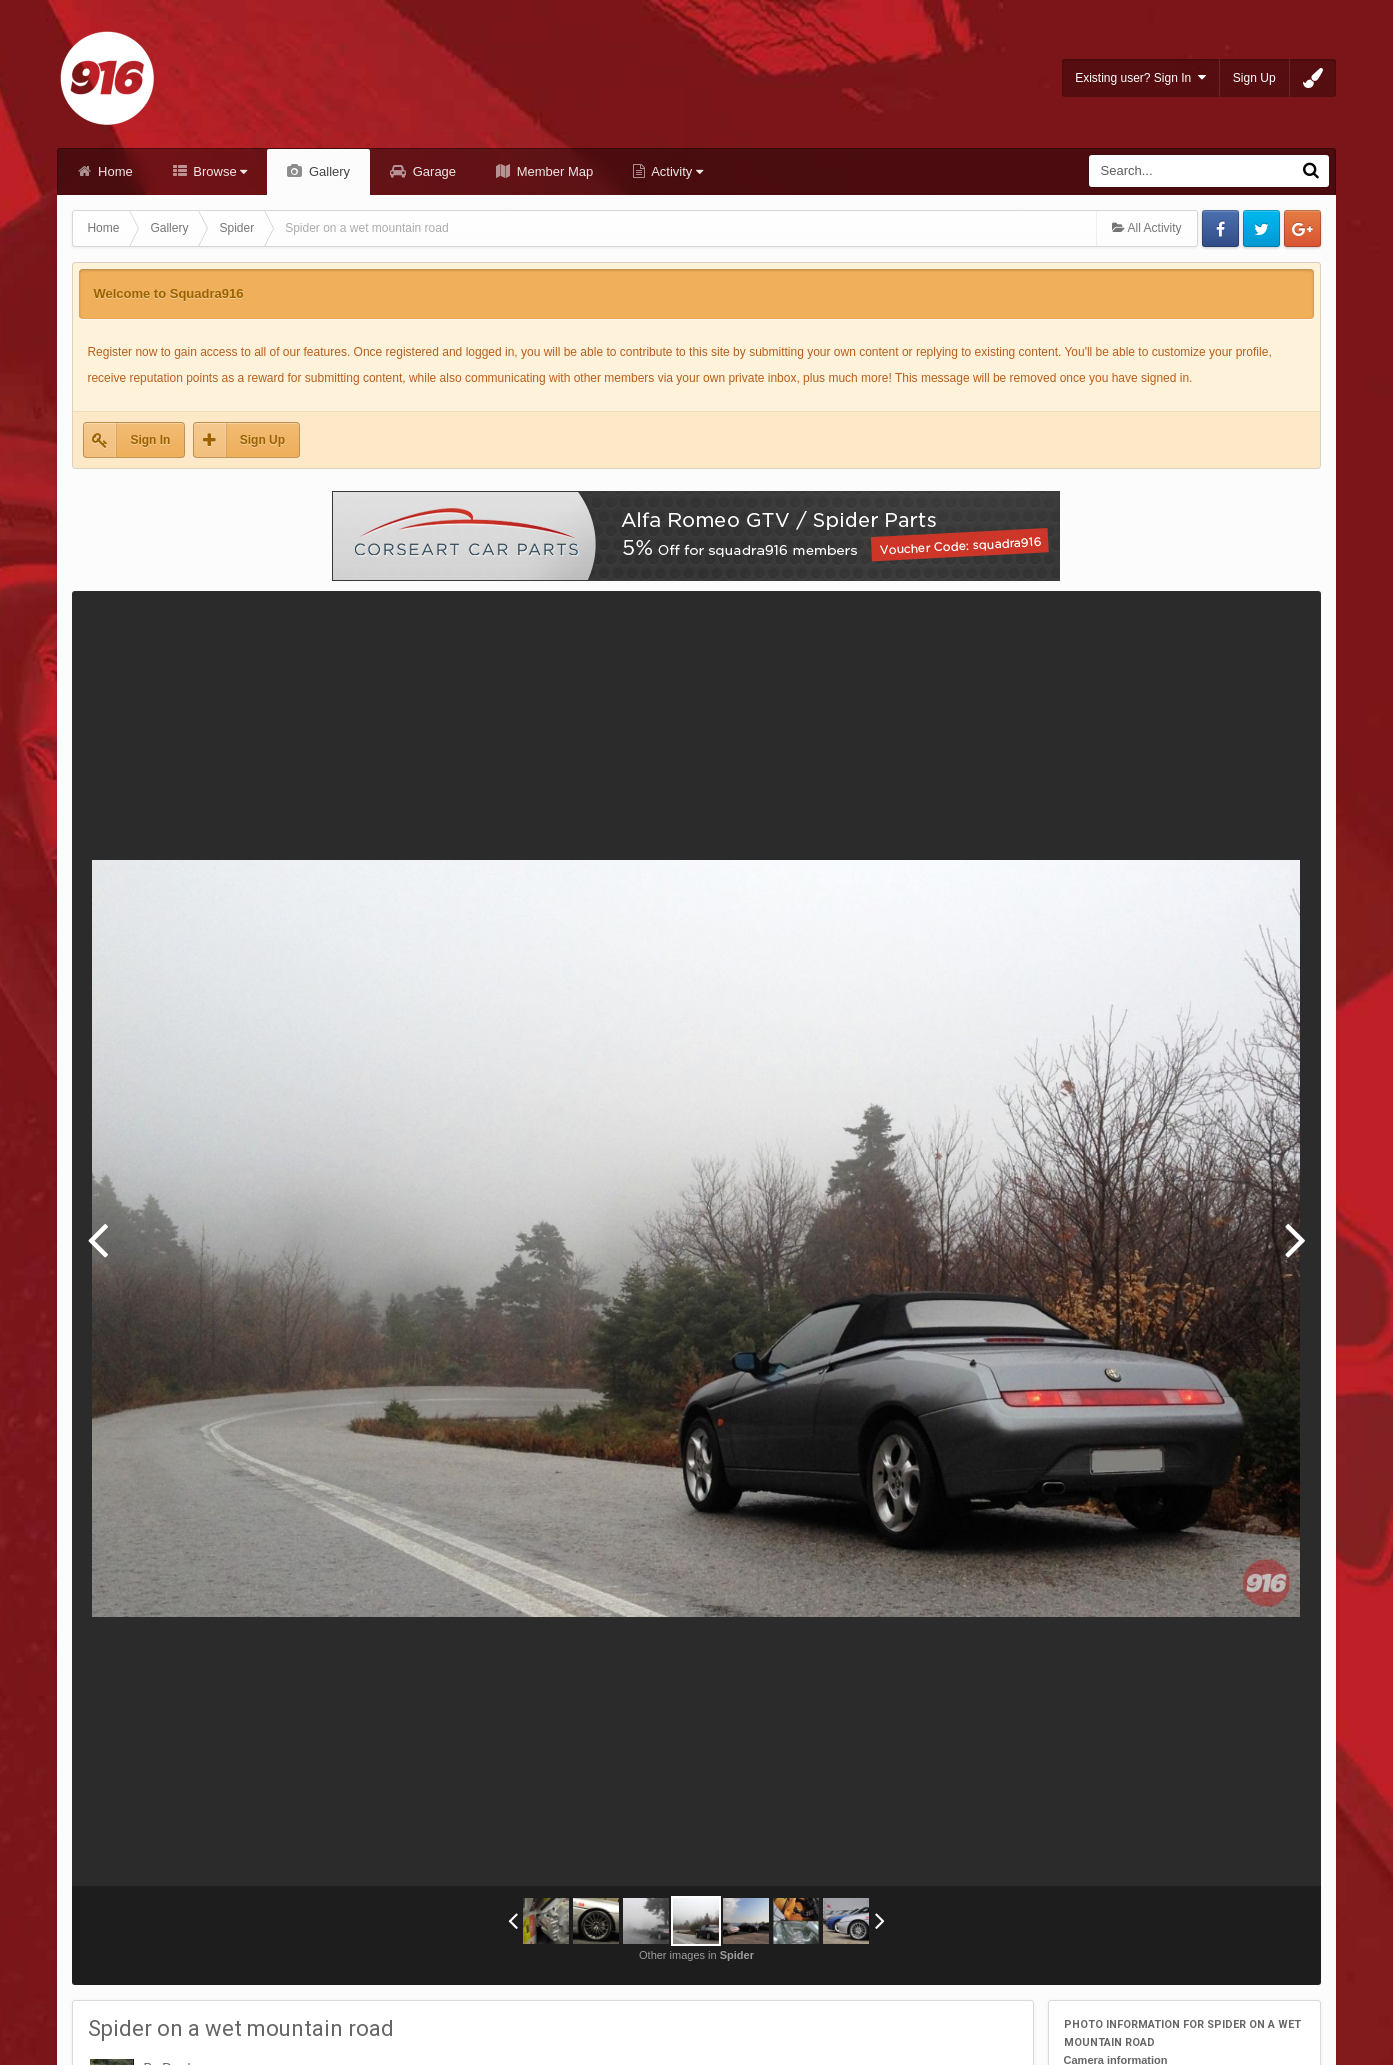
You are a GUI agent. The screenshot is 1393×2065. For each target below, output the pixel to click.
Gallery (327, 171)
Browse (219, 171)
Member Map (553, 171)
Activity (675, 171)
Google (1302, 228)
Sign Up (1254, 78)
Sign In (150, 440)
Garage (432, 171)
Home (113, 171)
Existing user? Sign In (1140, 77)
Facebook (1220, 228)
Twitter (1261, 228)
